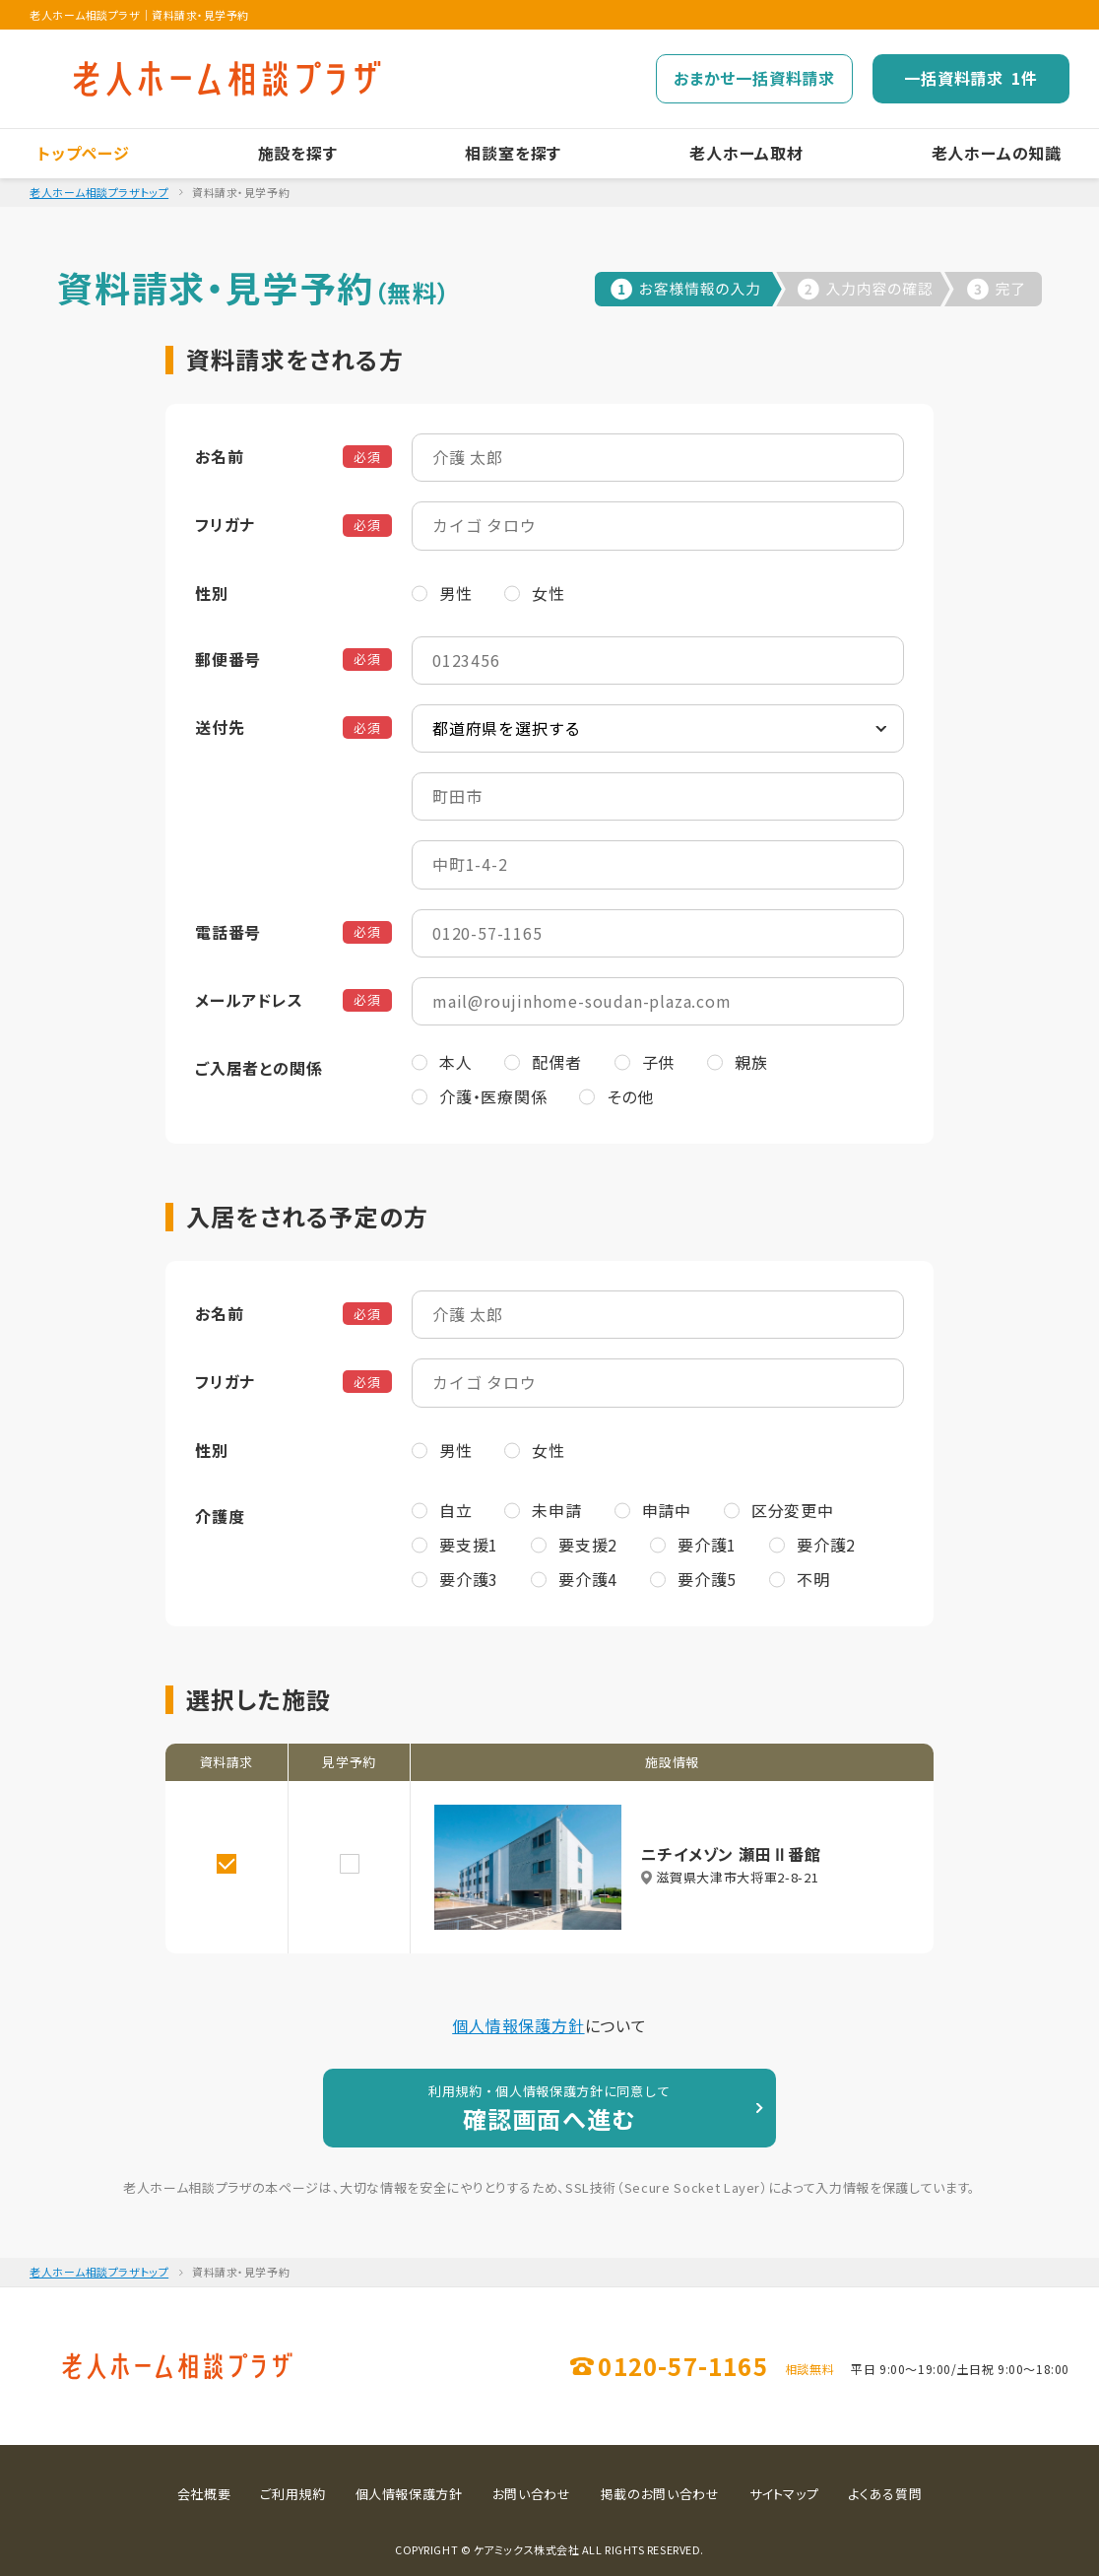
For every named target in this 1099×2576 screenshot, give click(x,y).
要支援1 (468, 1544)
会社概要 (204, 2493)
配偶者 (556, 1062)
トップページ (83, 153)
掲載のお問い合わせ (660, 2493)
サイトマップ (784, 2493)
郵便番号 (228, 659)
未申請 (556, 1510)
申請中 (666, 1510)
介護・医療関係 (493, 1096)
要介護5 (707, 1579)
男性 (456, 593)
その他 (630, 1096)
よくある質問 (885, 2493)
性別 (211, 593)
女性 (548, 593)
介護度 (219, 1516)
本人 (456, 1062)
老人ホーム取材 (746, 153)
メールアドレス (249, 1000)
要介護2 (826, 1544)
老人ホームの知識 (997, 153)
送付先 (219, 727)
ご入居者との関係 (258, 1068)
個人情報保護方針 (518, 2025)
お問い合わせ (531, 2493)
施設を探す (298, 153)
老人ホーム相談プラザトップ (99, 192)
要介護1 (707, 1544)
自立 (456, 1510)
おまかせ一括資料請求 (754, 78)
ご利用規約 (292, 2493)
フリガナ (225, 524)
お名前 (219, 456)
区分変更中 (792, 1510)
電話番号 (228, 932)
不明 (813, 1579)
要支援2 (587, 1544)
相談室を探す (513, 153)
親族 (751, 1062)
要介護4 (587, 1579)
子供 (659, 1062)
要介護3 (468, 1579)
